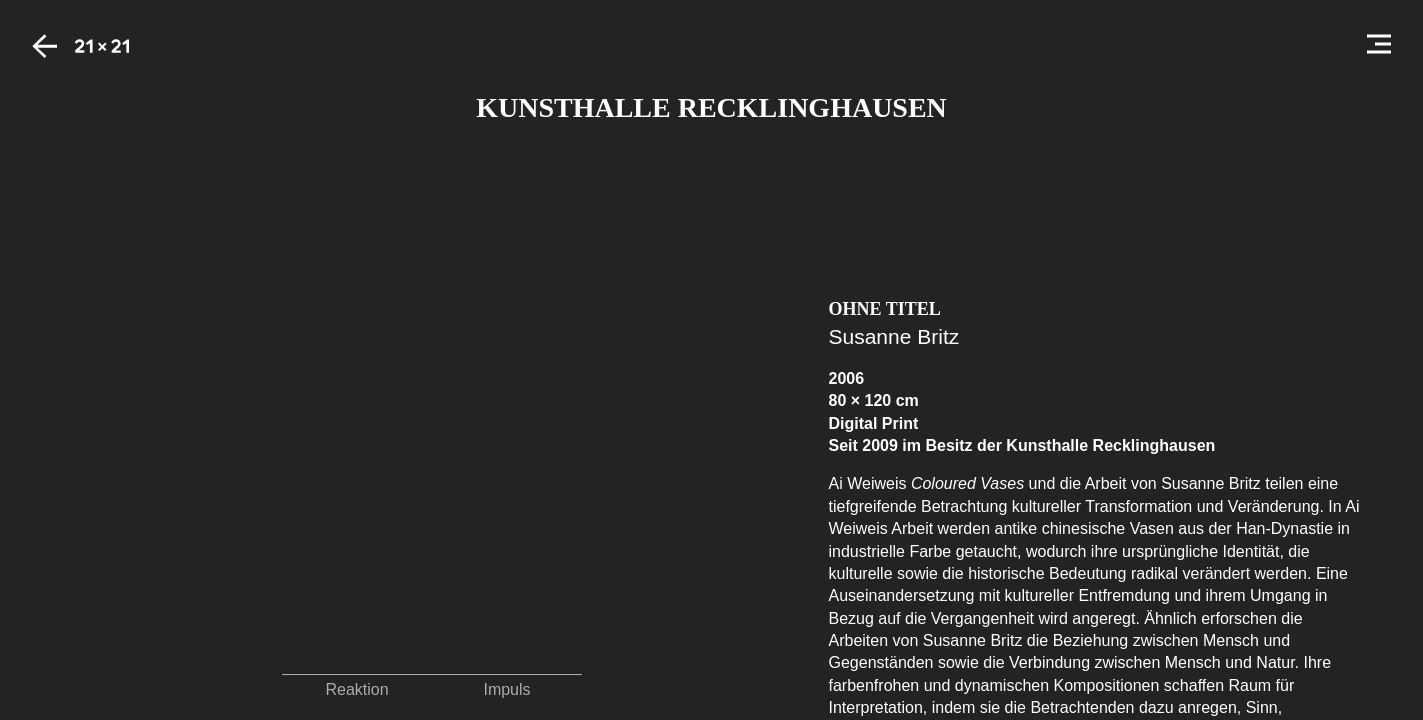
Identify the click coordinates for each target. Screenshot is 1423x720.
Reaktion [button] (356, 689)
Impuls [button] (506, 689)
